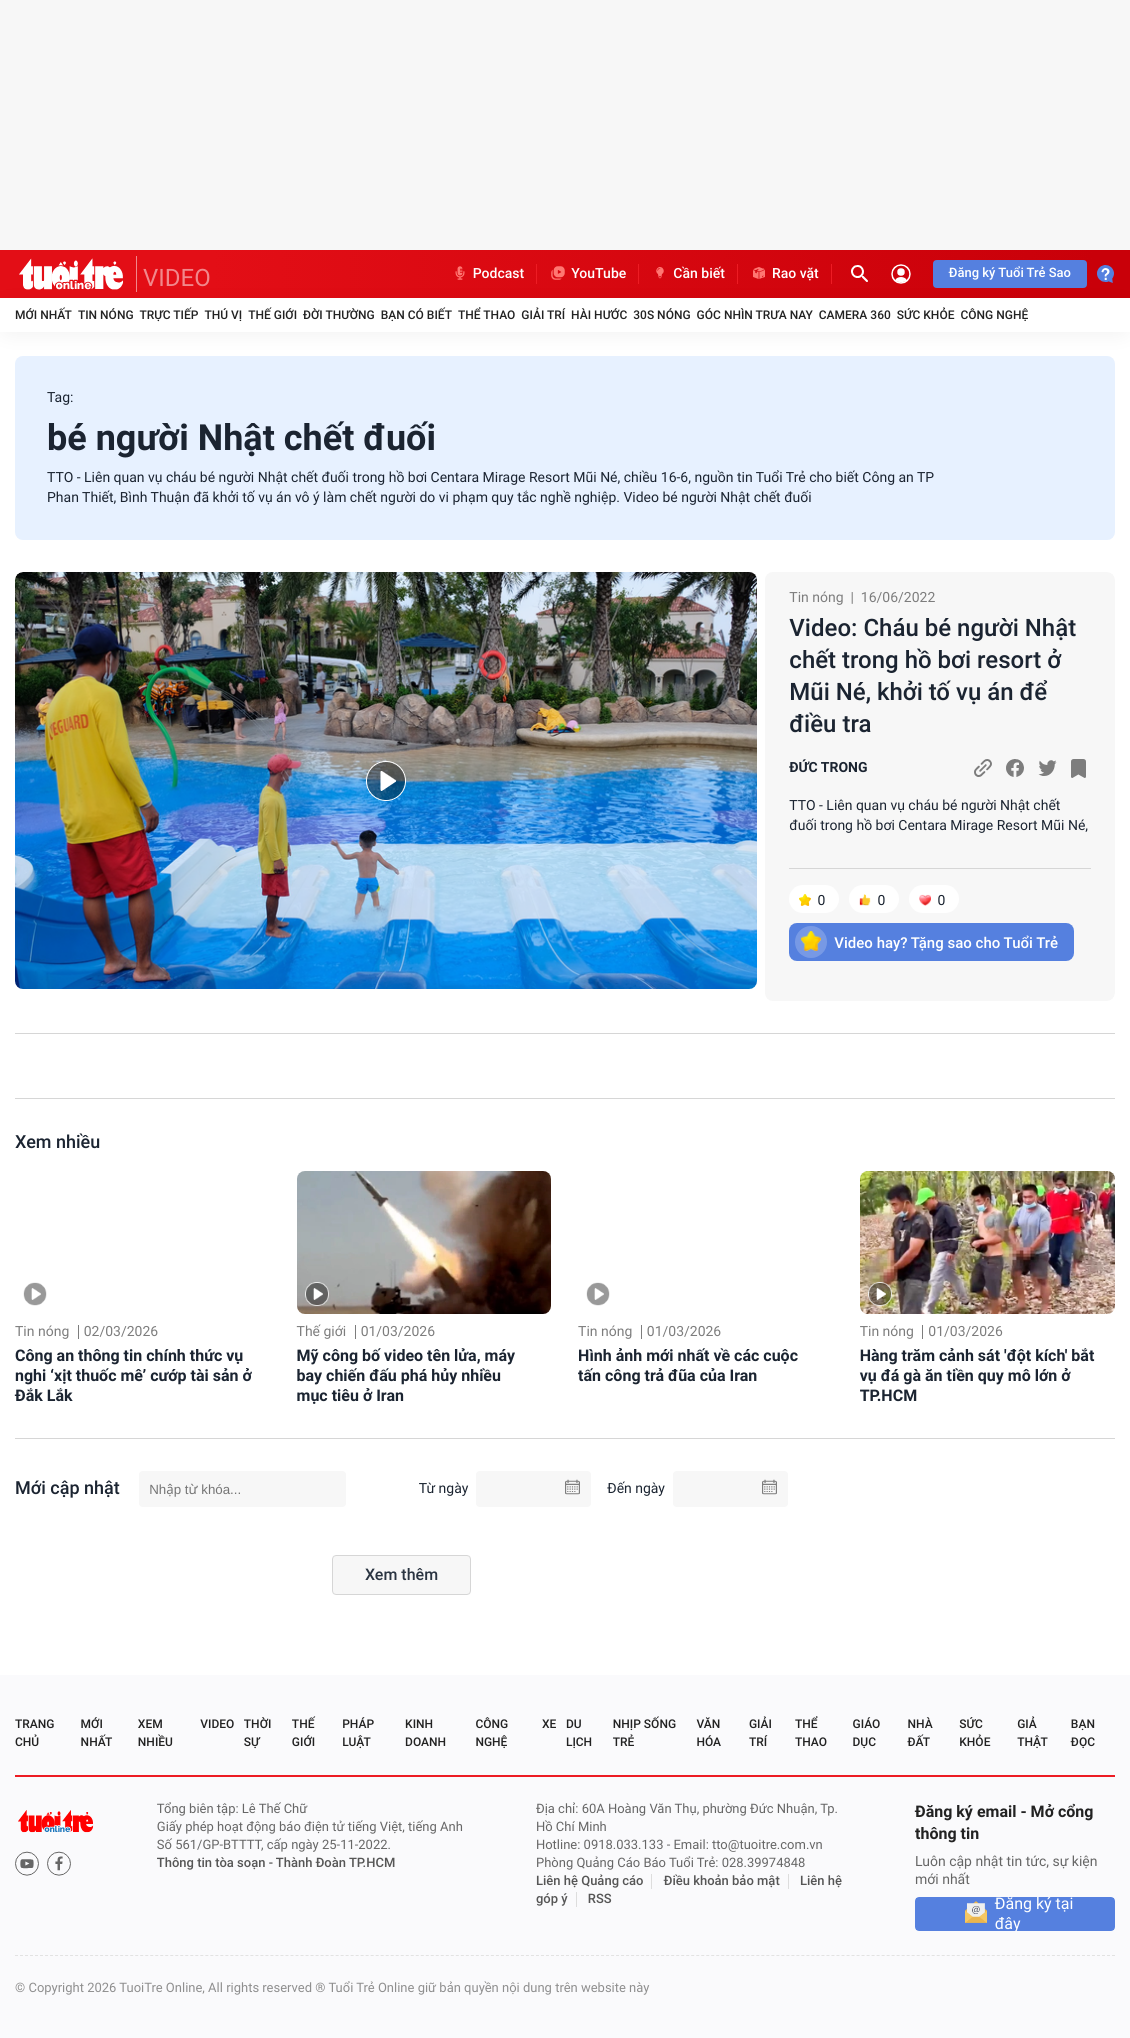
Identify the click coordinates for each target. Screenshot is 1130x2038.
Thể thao (486, 315)
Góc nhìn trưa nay (755, 315)
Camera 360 (855, 315)
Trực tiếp (169, 315)
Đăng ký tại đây (1034, 1914)
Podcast (488, 274)
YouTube (587, 274)
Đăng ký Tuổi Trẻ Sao (1010, 273)
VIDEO (177, 278)
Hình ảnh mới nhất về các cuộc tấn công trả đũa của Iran (688, 1365)
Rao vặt (784, 274)
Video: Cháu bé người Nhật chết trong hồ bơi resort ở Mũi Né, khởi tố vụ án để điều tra (932, 676)
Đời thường (339, 315)
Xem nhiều (57, 1142)
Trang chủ (34, 1733)
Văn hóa (708, 1733)
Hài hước (599, 315)
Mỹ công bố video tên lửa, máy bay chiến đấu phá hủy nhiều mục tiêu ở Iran (406, 1375)
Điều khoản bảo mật (722, 1881)
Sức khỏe (926, 315)
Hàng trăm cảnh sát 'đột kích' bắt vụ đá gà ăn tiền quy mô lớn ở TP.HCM (977, 1375)
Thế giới (272, 315)
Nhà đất (919, 1733)
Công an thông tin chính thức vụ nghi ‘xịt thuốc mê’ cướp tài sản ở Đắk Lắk (133, 1375)
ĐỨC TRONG (828, 768)
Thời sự (258, 1733)
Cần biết (688, 274)
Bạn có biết (416, 315)
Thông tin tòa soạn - (216, 1863)
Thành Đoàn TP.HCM (335, 1863)
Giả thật (1032, 1733)
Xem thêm (401, 1574)
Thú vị (223, 315)
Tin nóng (106, 315)
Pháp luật (358, 1733)
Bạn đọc (1083, 1733)
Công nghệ (994, 315)
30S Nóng (661, 315)
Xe (549, 1724)
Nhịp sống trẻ (644, 1733)
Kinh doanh (425, 1733)
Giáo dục (867, 1733)
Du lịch (579, 1733)
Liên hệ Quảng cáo (590, 1881)
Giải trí (543, 315)
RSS (600, 1899)
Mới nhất (43, 315)
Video (217, 1724)
